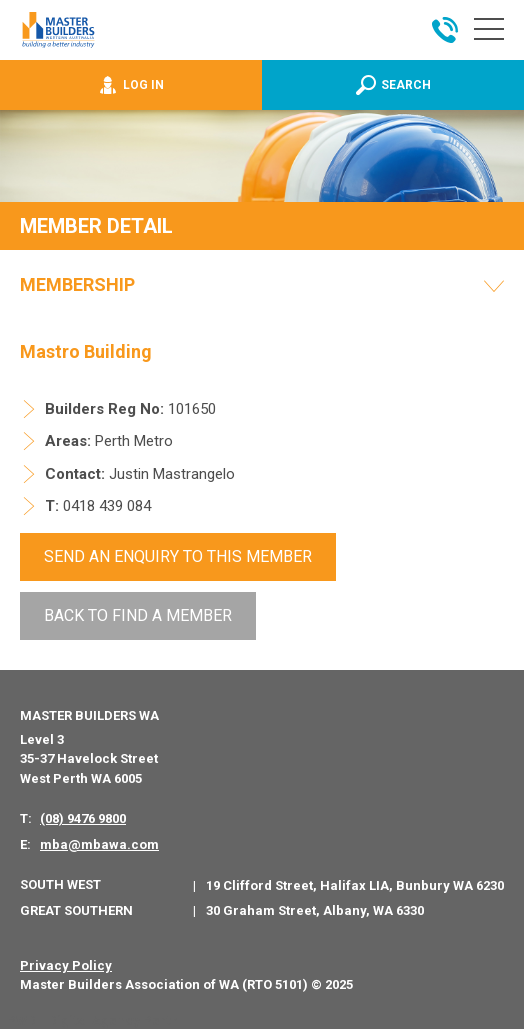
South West (60, 883)
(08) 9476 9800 (83, 817)
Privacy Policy (66, 964)
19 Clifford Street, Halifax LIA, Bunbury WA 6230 (355, 884)
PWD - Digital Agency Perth (92, 1019)
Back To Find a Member (138, 614)
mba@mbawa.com (99, 842)
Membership (77, 285)
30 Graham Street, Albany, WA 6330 (315, 909)
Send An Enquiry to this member (178, 556)
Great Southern (76, 908)
